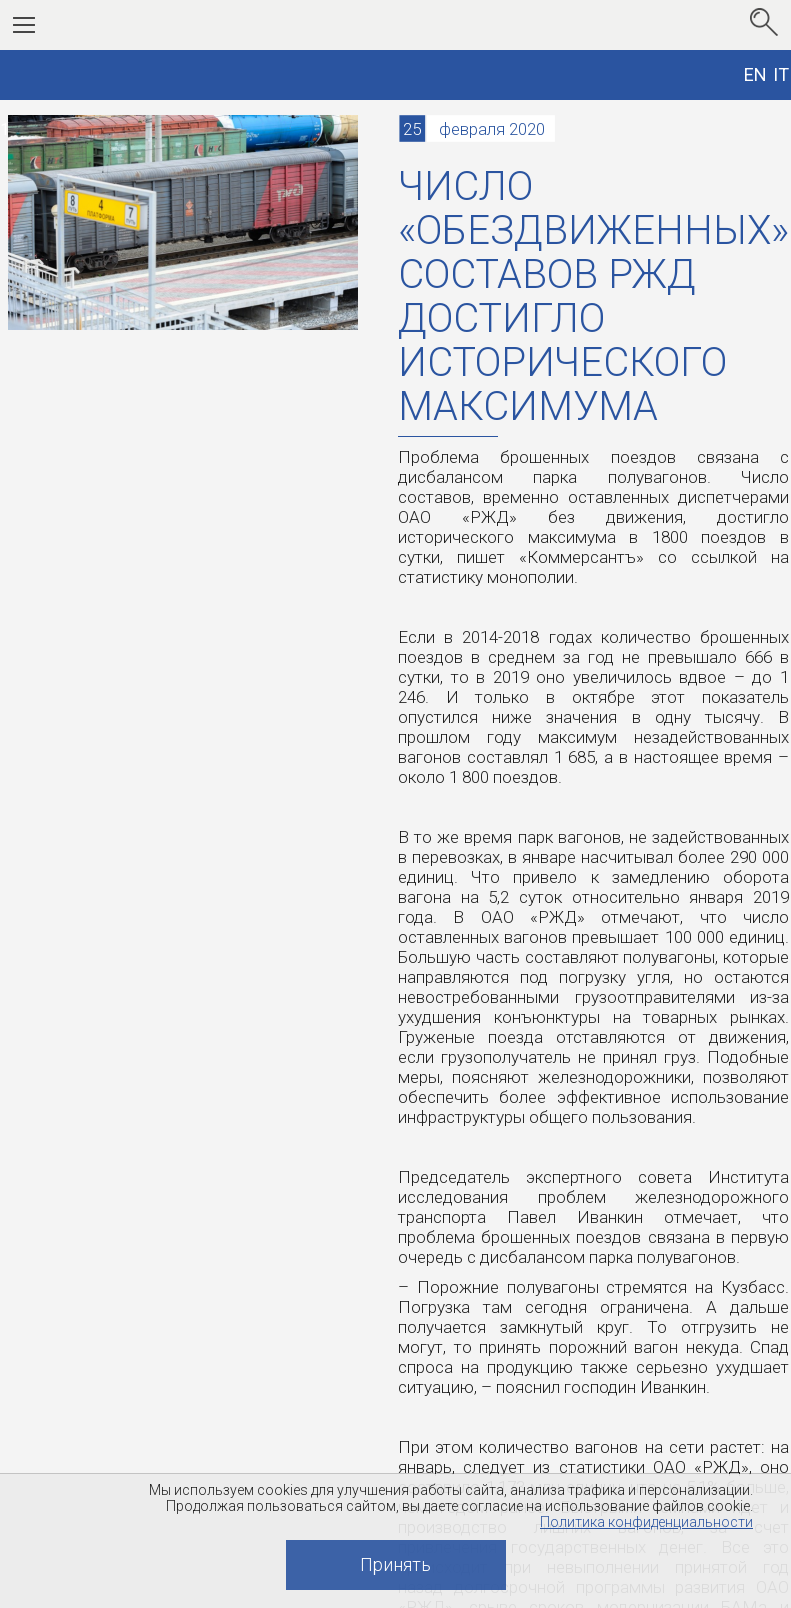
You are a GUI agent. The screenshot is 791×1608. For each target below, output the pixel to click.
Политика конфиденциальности (646, 1522)
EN (755, 74)
